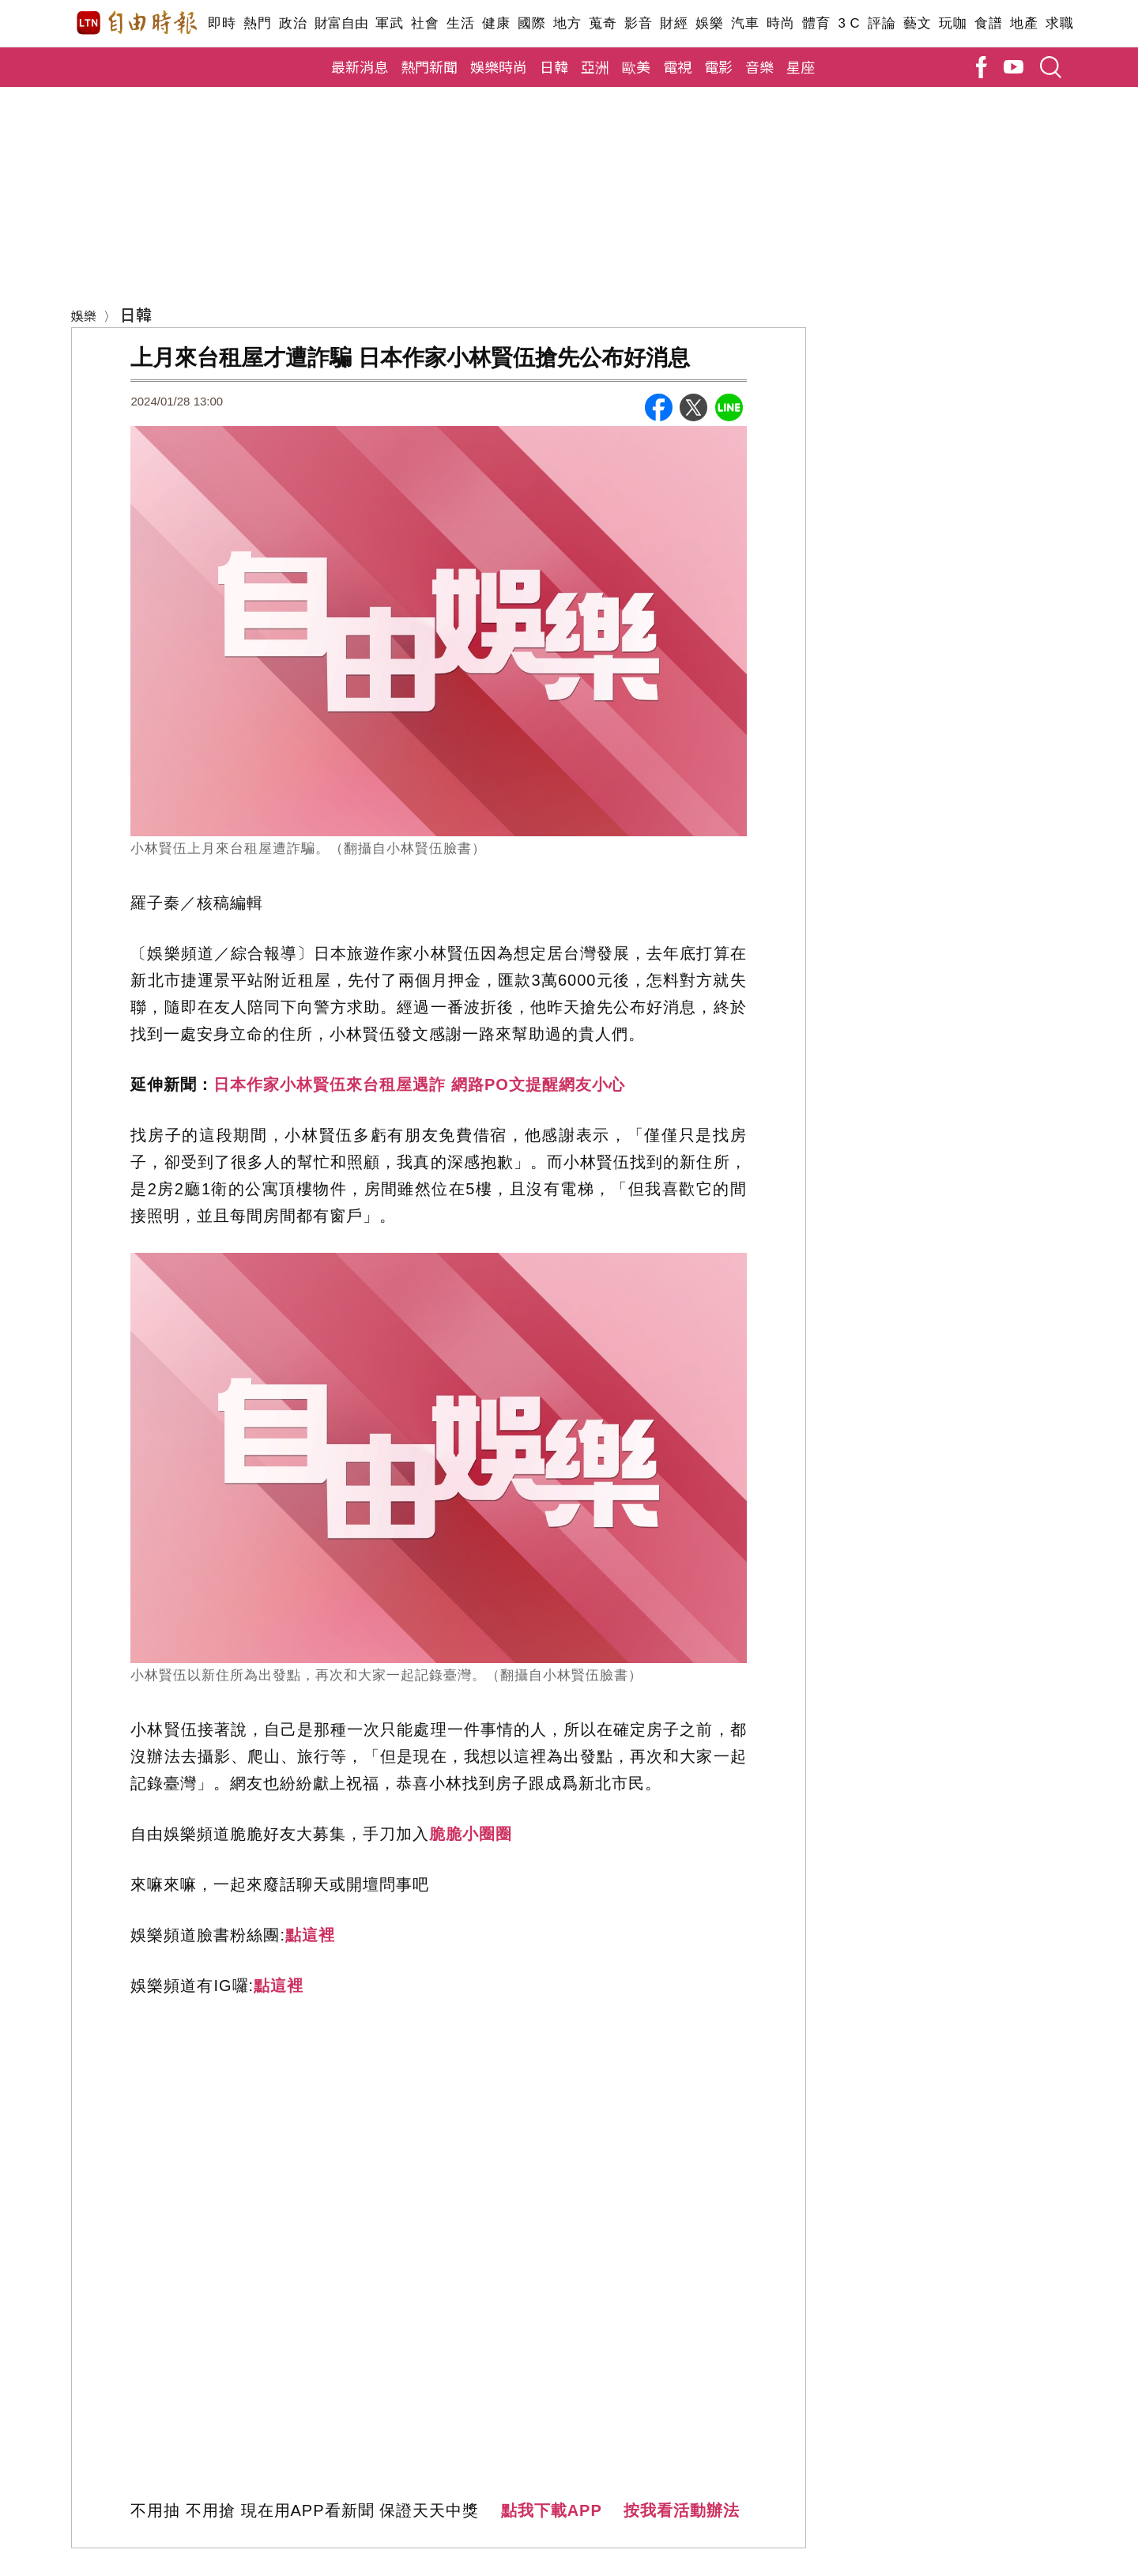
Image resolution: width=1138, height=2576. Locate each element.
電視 (677, 66)
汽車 (745, 23)
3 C (849, 23)
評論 (881, 23)
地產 (1024, 23)
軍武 (389, 23)
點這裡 (310, 1935)
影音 (638, 23)
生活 (460, 23)
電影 (718, 66)
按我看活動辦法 (682, 2510)
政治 (293, 23)
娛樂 (709, 23)
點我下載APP (551, 2510)
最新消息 (359, 66)
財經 (674, 23)
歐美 (636, 66)
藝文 (917, 23)
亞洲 (595, 66)
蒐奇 (602, 23)
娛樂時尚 (498, 66)
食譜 (988, 23)
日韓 (554, 66)
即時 (222, 23)
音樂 (759, 66)
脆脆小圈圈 (470, 1833)
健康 (496, 23)
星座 (800, 66)
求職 (1059, 23)
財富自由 (341, 23)
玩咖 (953, 23)
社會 (425, 23)
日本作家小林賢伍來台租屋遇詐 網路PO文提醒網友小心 (418, 1084)
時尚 (780, 23)
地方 (567, 23)
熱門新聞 (429, 66)
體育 (816, 23)
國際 (531, 23)
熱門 (257, 23)
